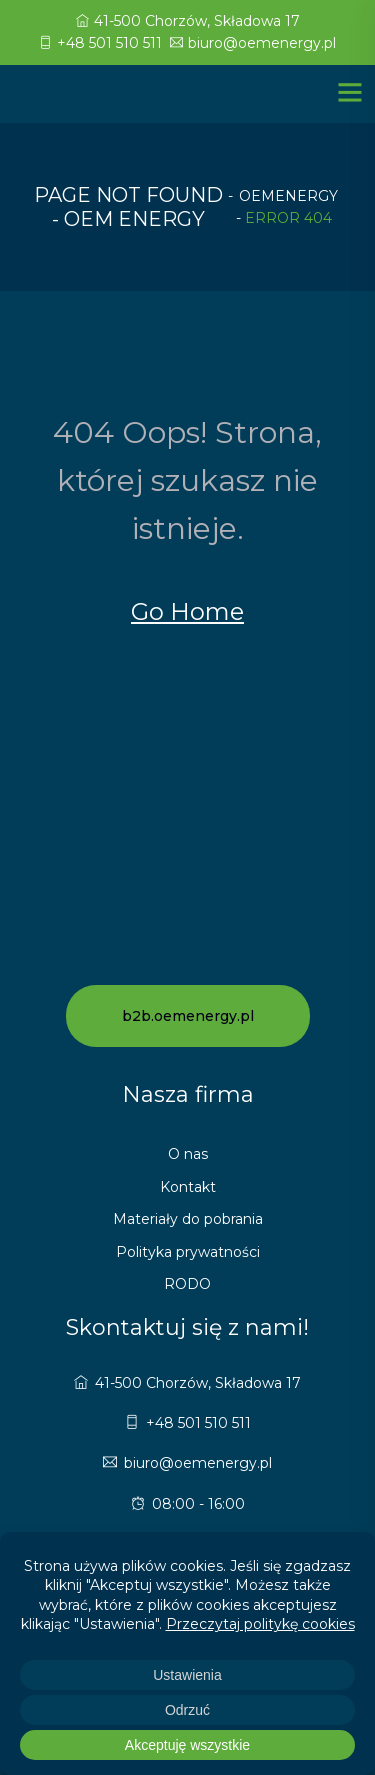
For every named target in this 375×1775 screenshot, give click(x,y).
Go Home (187, 611)
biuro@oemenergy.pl (253, 43)
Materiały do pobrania (188, 1219)
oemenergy (288, 196)
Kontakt (188, 1187)
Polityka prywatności (188, 1252)
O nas (188, 1154)
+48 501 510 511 (100, 43)
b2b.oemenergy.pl (188, 1016)
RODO (187, 1284)
